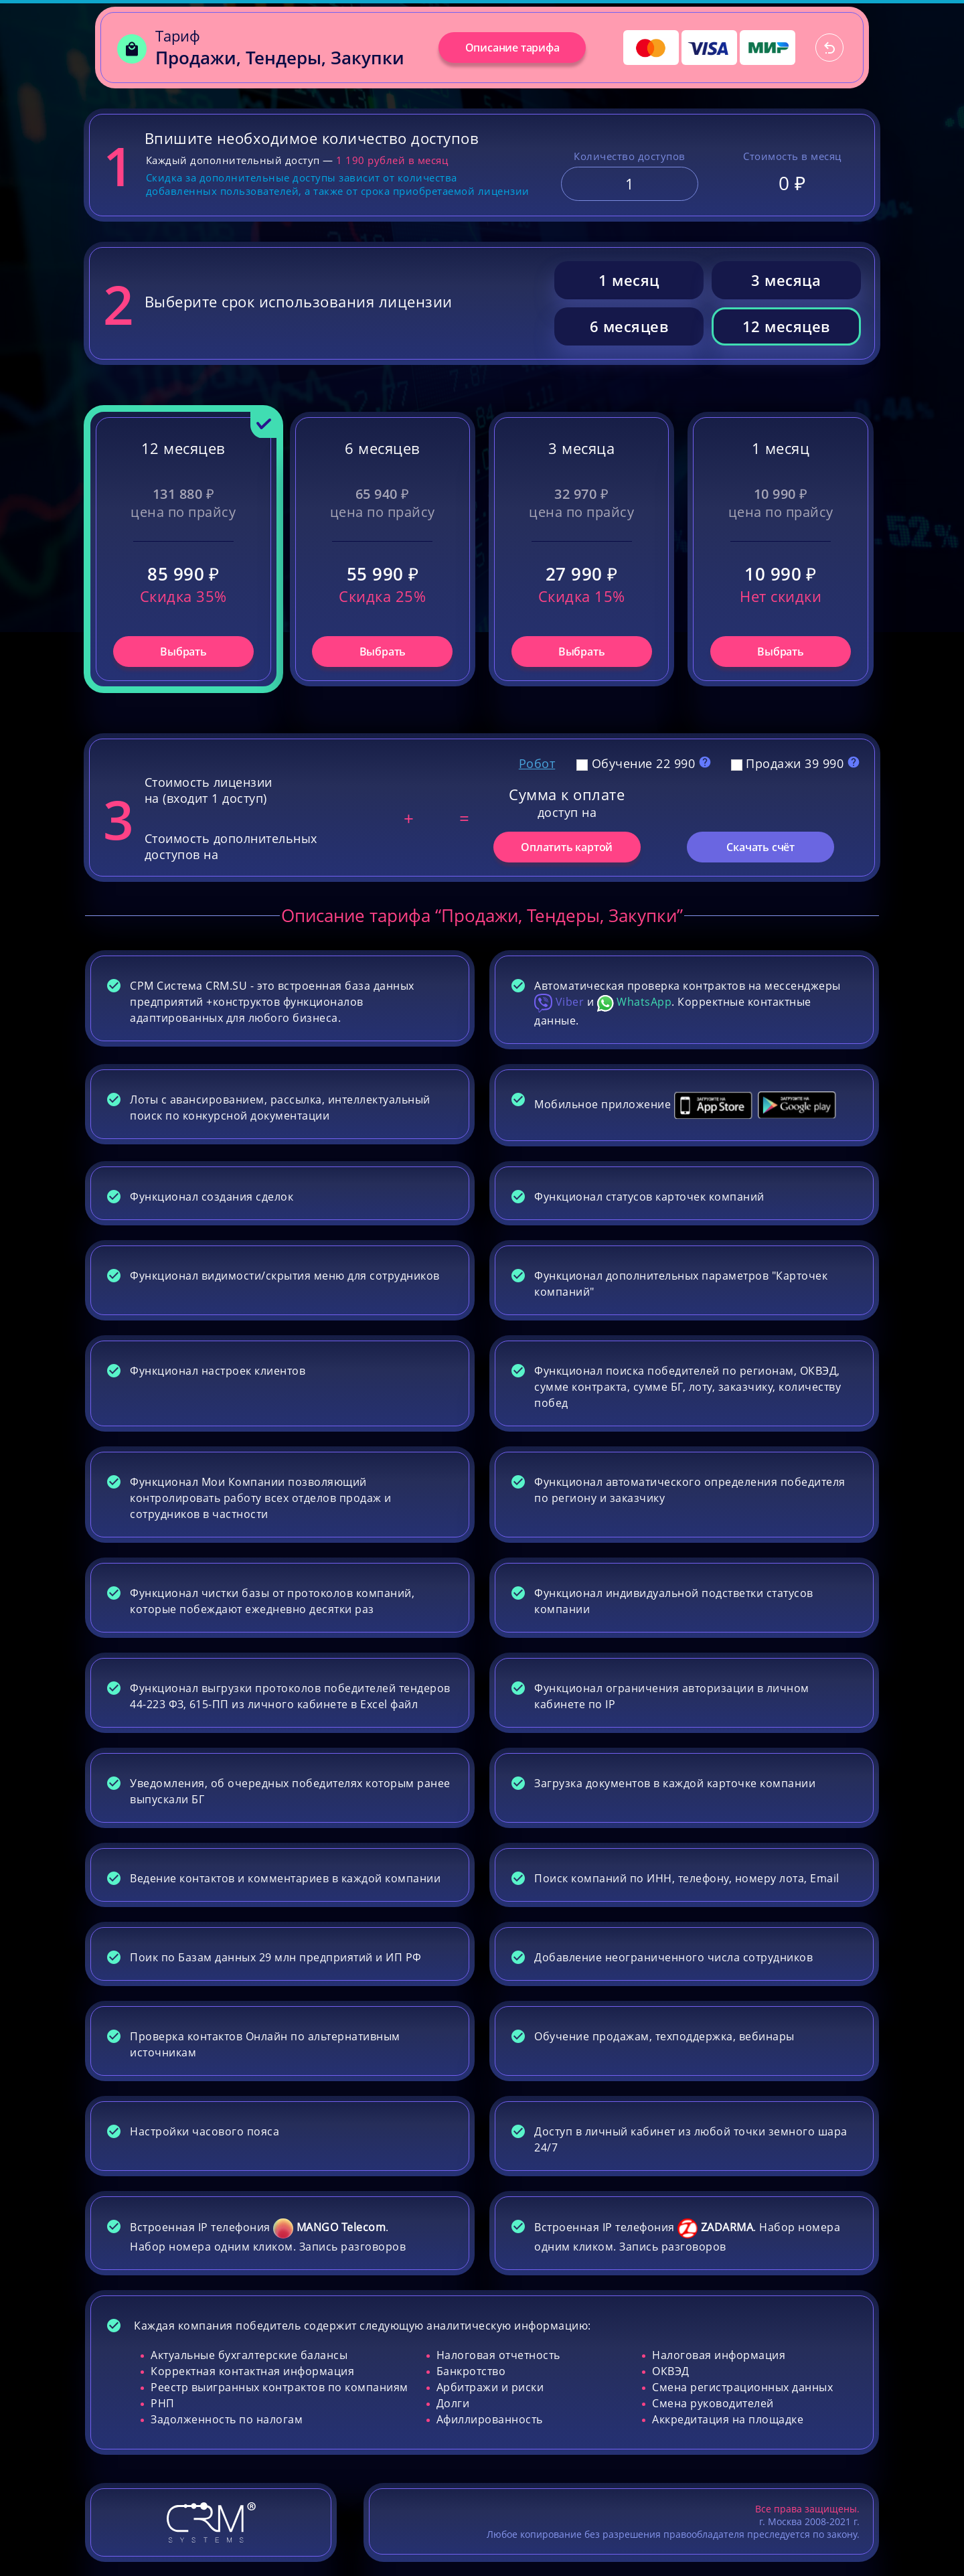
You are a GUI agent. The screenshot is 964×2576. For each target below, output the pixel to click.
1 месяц (628, 280)
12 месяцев (786, 326)
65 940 (382, 494)
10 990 (781, 494)
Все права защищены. (807, 2508)
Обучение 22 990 (637, 763)
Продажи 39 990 (789, 763)
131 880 (184, 494)
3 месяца (786, 280)
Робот (537, 763)
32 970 (581, 494)
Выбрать (183, 651)
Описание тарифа (512, 47)
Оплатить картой (567, 847)
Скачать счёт (760, 847)
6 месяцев (629, 326)
